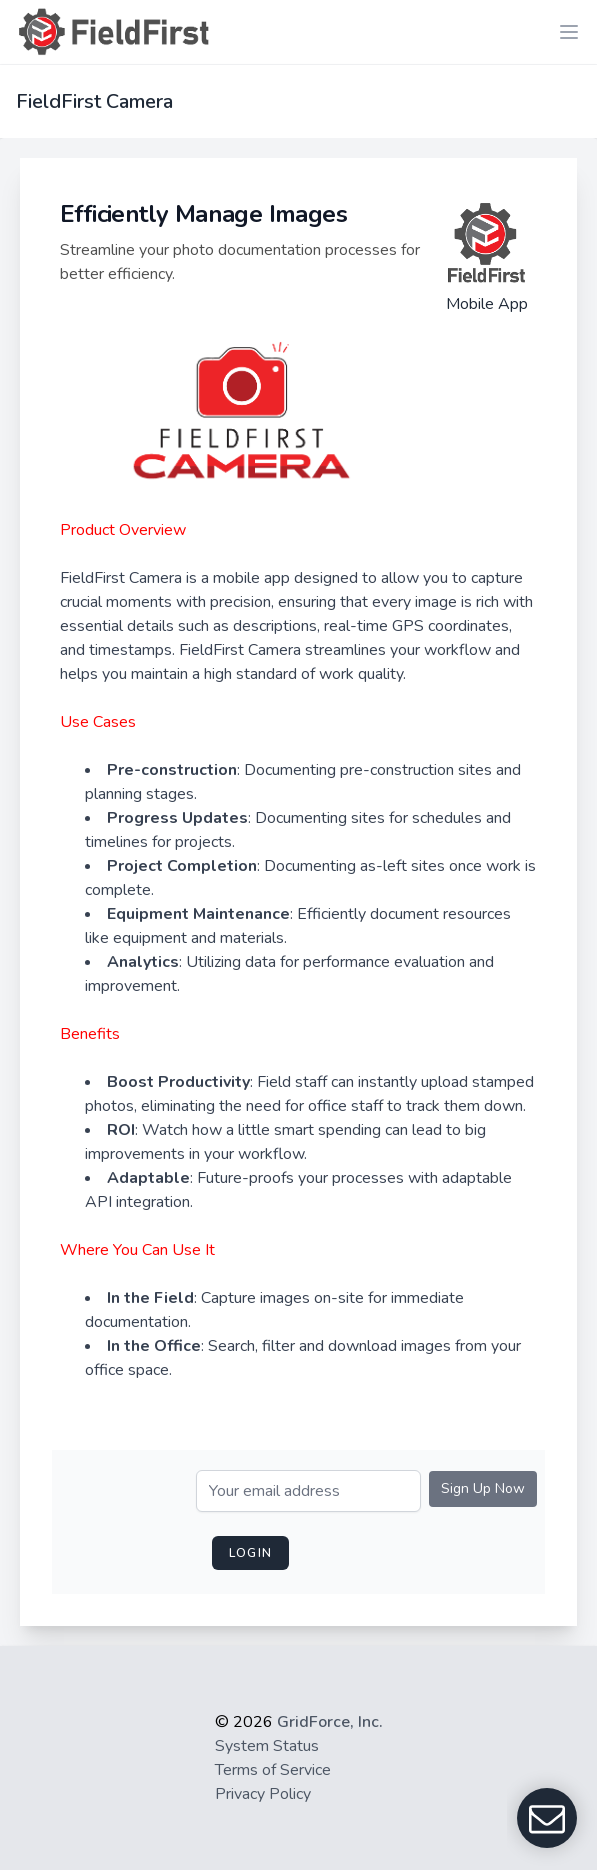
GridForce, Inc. (330, 1722)
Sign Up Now (483, 1488)
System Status (267, 1746)
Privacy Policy (263, 1794)
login (250, 1553)
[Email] (308, 1491)
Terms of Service (273, 1770)
